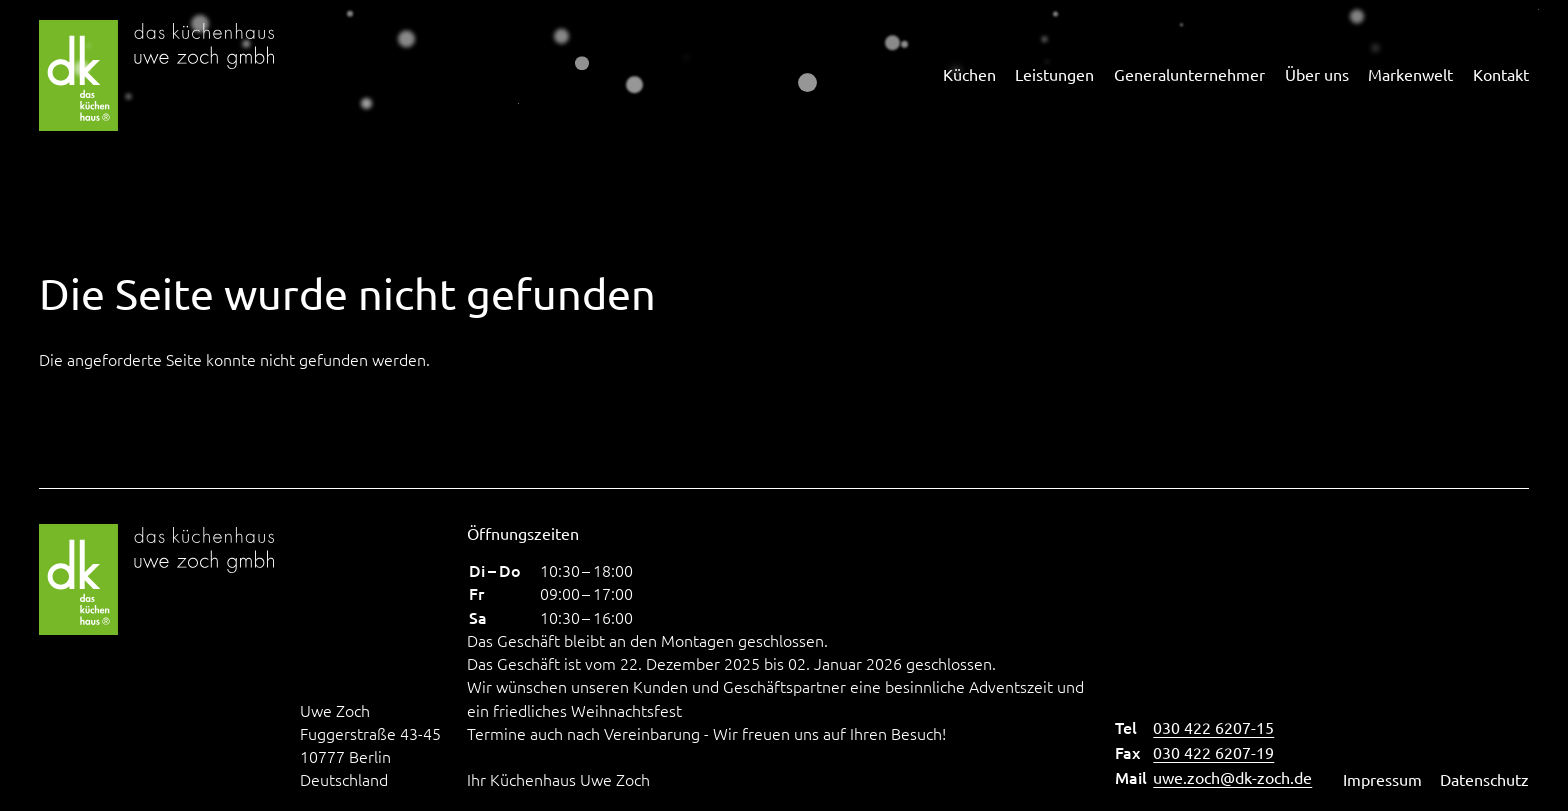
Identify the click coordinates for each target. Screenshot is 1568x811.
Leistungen (1054, 74)
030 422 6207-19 (1213, 752)
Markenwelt (1410, 74)
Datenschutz (1484, 779)
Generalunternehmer (1189, 74)
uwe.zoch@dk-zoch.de (1232, 777)
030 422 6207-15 (1213, 727)
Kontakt (1501, 74)
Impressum (1382, 779)
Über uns (1317, 74)
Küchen (969, 74)
